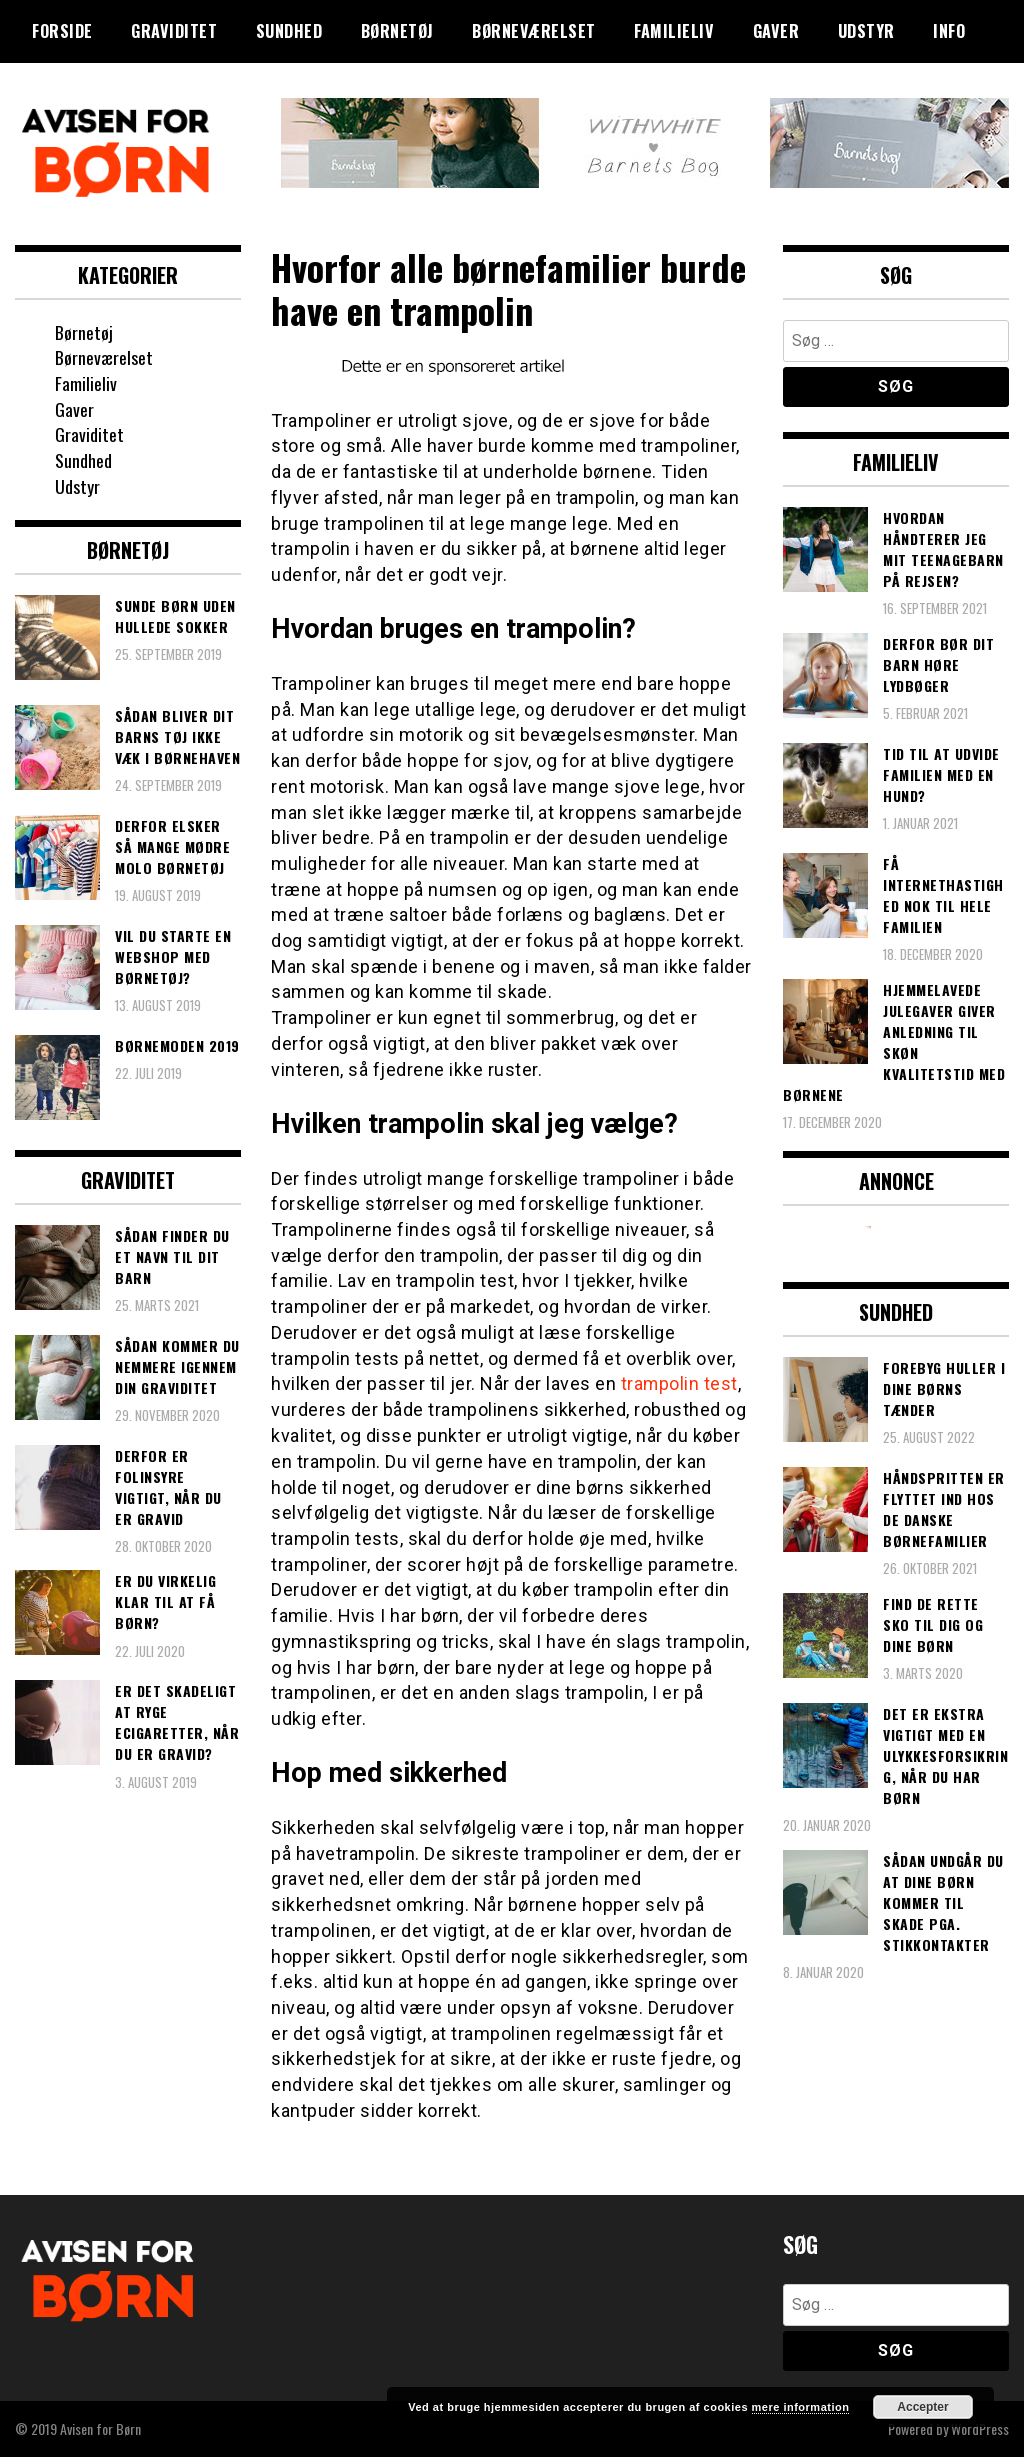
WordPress (980, 2428)
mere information (801, 2407)
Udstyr (866, 31)
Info (949, 31)
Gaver (776, 31)
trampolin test (680, 1383)
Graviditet (174, 31)
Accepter (922, 2407)
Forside (62, 31)
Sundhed (289, 31)
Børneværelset (534, 31)
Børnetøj (397, 31)
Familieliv (674, 31)
